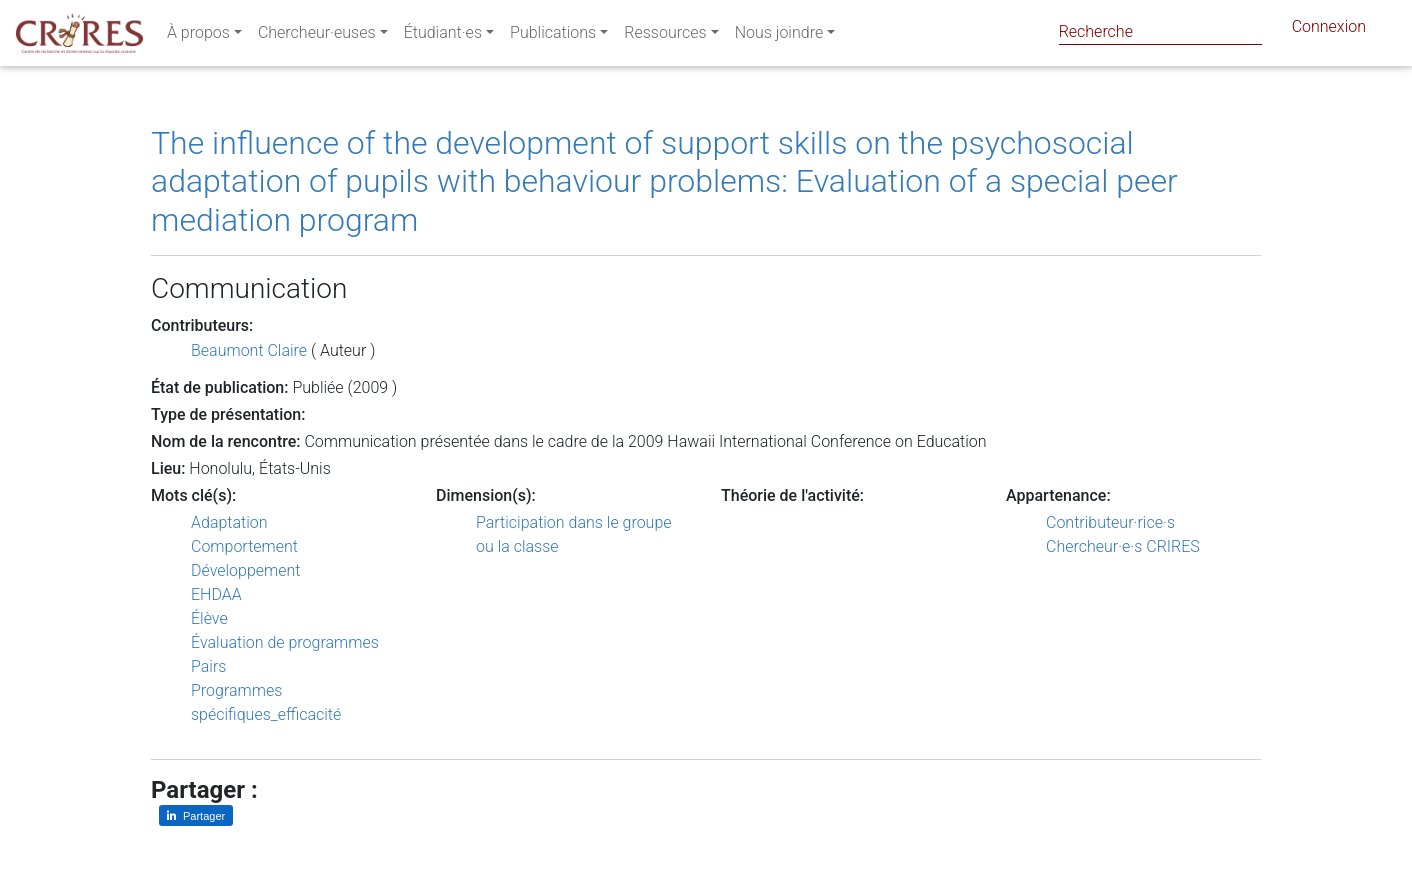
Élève (209, 618)
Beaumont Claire (249, 350)
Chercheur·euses (317, 36)
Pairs (208, 666)
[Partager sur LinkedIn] (196, 815)
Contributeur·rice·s (1110, 522)
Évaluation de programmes (285, 642)
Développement (246, 570)
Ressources (665, 36)
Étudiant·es (443, 36)
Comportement (244, 546)
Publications (553, 36)
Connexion (1329, 30)
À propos (198, 36)
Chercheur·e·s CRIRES (1123, 546)
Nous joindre (779, 36)
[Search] (1160, 31)
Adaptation (229, 522)
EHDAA (216, 594)
